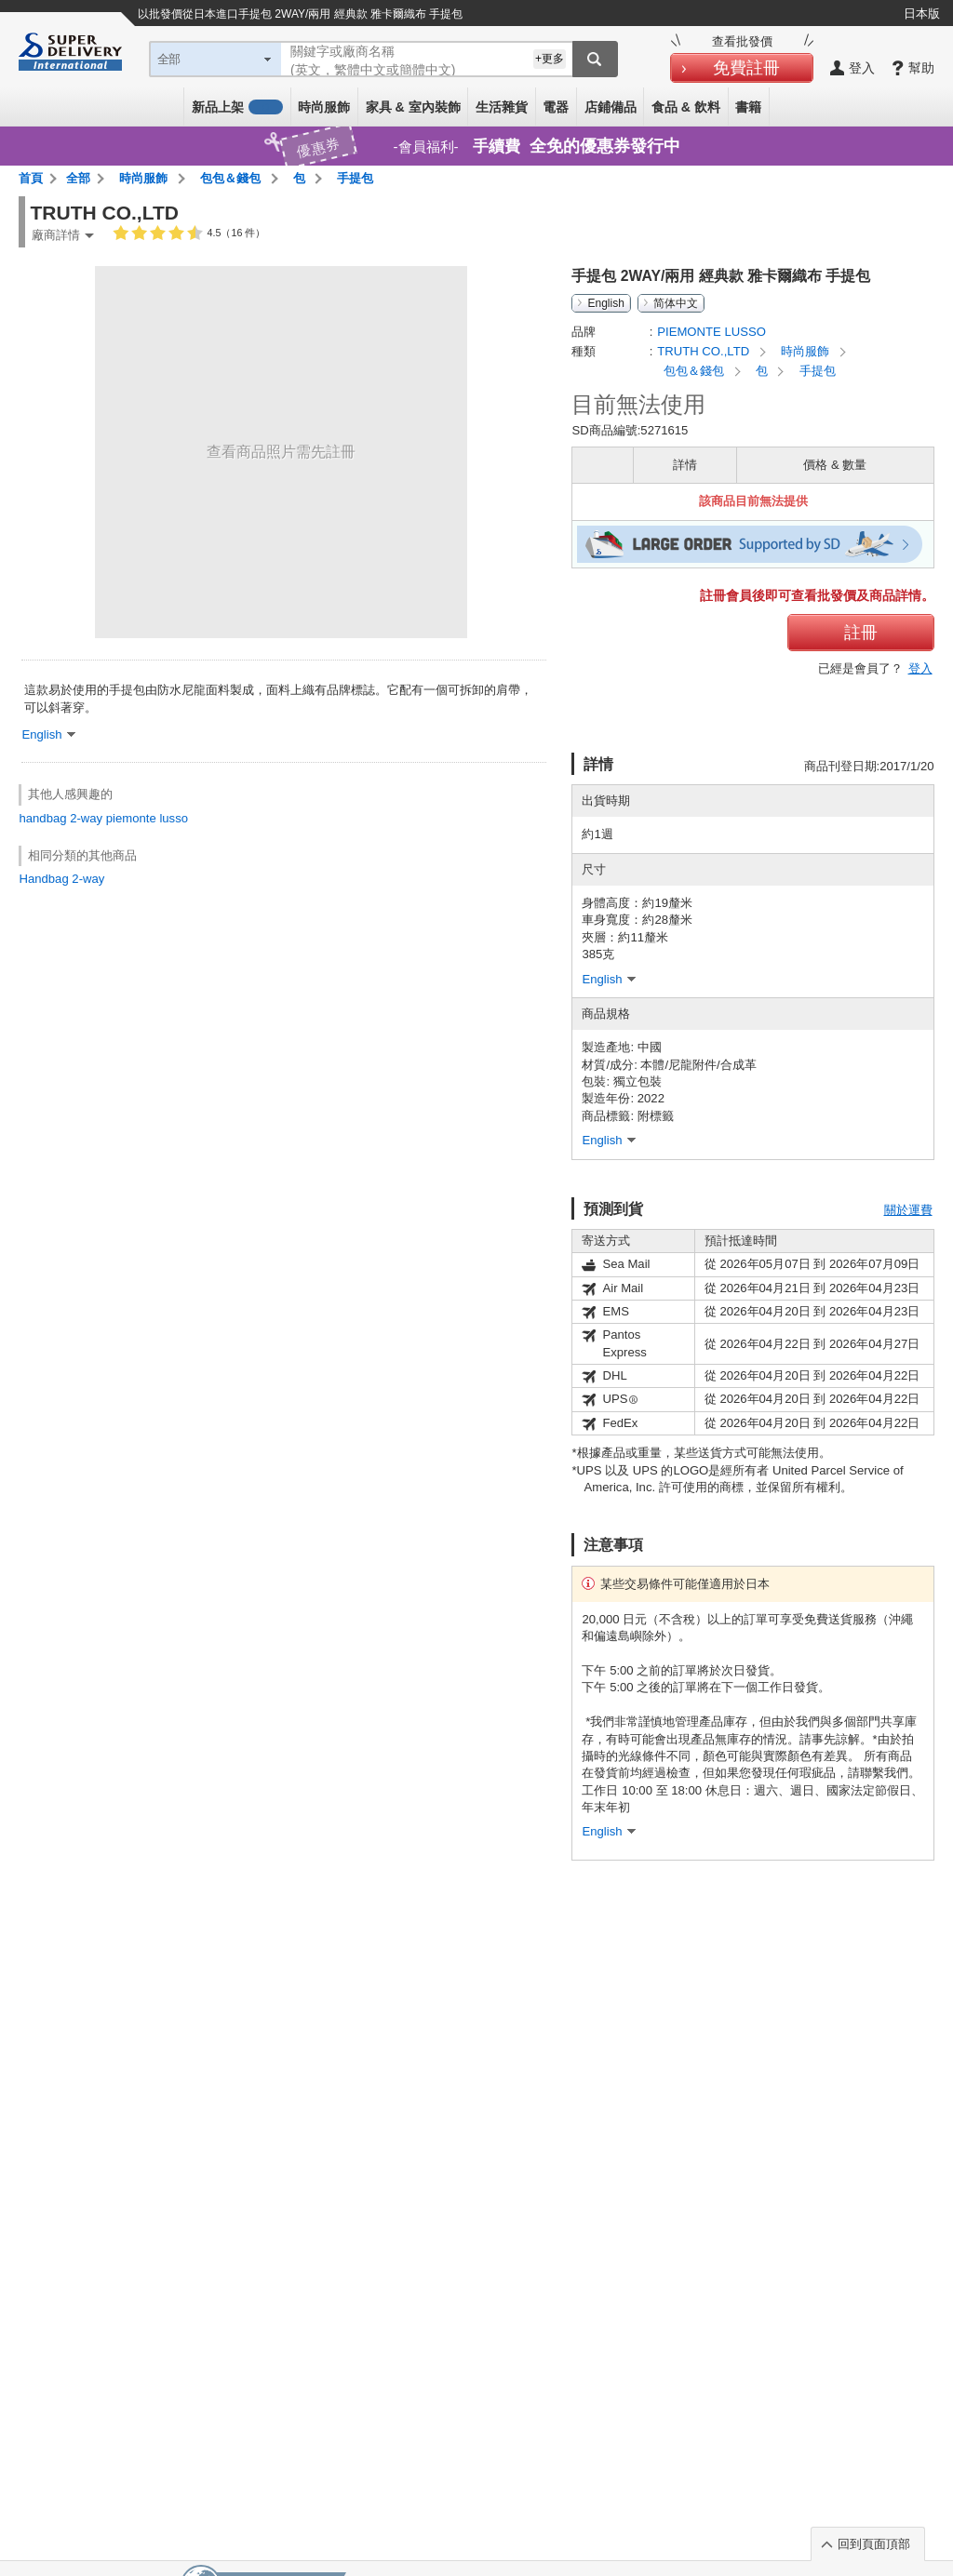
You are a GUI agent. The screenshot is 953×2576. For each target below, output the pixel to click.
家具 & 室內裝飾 (413, 107)
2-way (86, 818)
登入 (920, 668)
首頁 (31, 178)
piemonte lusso (147, 818)
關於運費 (908, 1210)
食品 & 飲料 (685, 107)
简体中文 (675, 303)
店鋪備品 (610, 107)
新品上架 (237, 107)
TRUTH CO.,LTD (704, 351)
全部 (78, 178)
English (605, 303)
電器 (556, 107)
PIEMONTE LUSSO (711, 332)
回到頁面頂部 (874, 2544)
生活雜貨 (502, 107)
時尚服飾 (324, 107)
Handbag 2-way (61, 879)
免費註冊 (746, 68)
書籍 (748, 107)
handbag (42, 818)
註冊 (861, 632)
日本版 (922, 13)
